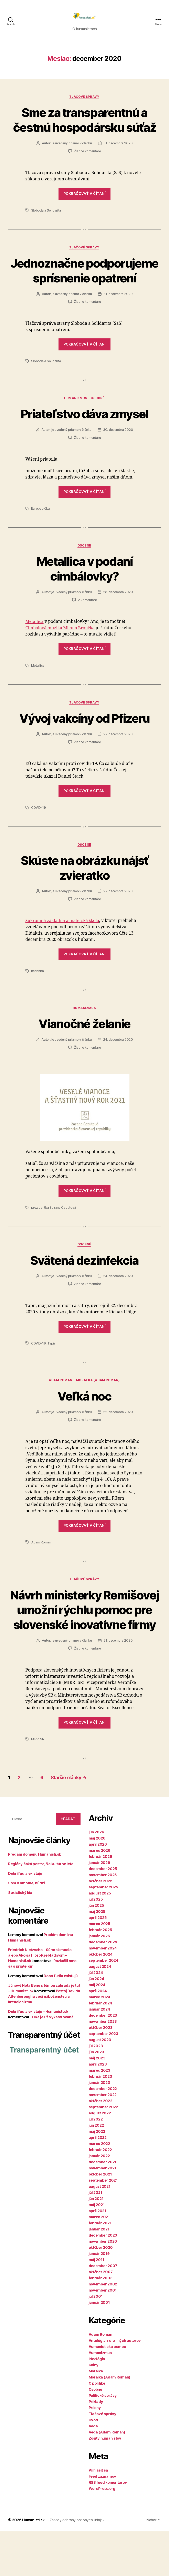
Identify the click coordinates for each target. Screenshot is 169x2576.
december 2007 (103, 2310)
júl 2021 (95, 2237)
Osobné (98, 429)
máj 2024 (97, 2029)
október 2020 (101, 2292)
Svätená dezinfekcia (84, 1290)
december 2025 (103, 1913)
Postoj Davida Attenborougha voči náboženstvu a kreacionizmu (44, 2041)
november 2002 (103, 2329)
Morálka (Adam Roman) (98, 1410)
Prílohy (95, 2452)
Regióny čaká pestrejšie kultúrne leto (40, 1908)
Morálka (96, 2416)
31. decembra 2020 (118, 160)
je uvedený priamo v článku (71, 160)
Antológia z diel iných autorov (115, 2385)
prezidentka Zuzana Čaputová (53, 1238)
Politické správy (103, 2440)
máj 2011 (96, 2304)
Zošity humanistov (105, 2483)
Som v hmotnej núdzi (26, 1927)
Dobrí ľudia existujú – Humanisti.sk (38, 2056)
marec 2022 (99, 2188)
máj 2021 (97, 2249)
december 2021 (103, 2206)
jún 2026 (96, 1877)
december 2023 (103, 2060)
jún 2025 (96, 1950)
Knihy (94, 2409)
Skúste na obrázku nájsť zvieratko (84, 898)
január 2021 (99, 2274)
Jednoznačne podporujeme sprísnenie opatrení (84, 294)
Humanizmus (75, 429)
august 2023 (100, 2084)
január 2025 (99, 1980)
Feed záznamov (102, 2521)
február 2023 (100, 2121)
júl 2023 (96, 2090)
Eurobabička (40, 539)
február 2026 (100, 1901)
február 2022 (100, 2194)
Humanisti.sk (33, 2564)
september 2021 (103, 2225)
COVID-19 (38, 838)
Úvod (93, 2464)
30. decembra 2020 (118, 461)
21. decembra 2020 (118, 1685)
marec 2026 (99, 1895)
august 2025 (100, 1938)
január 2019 (99, 2298)
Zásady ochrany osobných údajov (78, 2564)
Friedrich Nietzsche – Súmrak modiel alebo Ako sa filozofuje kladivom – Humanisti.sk (40, 1999)
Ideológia (97, 2403)
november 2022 (103, 2139)
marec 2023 (99, 2115)
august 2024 (100, 2011)
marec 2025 (99, 1968)
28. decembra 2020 (118, 623)
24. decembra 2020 (118, 1070)
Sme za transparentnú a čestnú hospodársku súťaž (84, 128)
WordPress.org (102, 2533)
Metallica (34, 652)
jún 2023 (96, 2096)
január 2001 (99, 2347)
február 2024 (100, 2048)
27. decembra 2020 (118, 765)
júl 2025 (96, 1944)
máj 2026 (97, 1883)
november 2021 (102, 2213)
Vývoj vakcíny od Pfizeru (84, 749)
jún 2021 (96, 2243)
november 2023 (103, 2066)
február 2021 (100, 2267)
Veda (93, 2470)
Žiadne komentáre (87, 167)
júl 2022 (96, 2164)
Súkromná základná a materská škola (63, 951)
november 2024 (103, 1993)
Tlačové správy (84, 98)
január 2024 (99, 2054)
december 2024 (103, 1986)
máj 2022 (97, 2176)
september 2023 (103, 2078)
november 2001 (103, 2335)
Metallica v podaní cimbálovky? (84, 599)
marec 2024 (99, 2041)
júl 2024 (96, 2017)
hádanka (37, 1001)
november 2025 (103, 1919)
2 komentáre (87, 631)
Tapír (51, 1373)
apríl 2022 (98, 2182)
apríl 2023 (98, 2109)
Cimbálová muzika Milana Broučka (61, 658)
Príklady (96, 2446)
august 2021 (99, 2231)
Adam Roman (60, 1410)
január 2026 (99, 1907)
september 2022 (103, 2151)
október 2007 (101, 2316)
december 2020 (103, 2280)
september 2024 (103, 2005)
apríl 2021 (97, 2255)
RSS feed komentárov (108, 2527)
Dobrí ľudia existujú (25, 1918)
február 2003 (101, 2322)
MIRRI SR (37, 1784)
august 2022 (100, 2158)
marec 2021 (99, 2261)
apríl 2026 (98, 1889)
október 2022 (100, 2145)
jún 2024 (96, 2023)
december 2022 (103, 2133)
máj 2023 (97, 2103)
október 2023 (101, 2072)
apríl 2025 (98, 1962)
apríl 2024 (98, 2035)
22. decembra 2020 (118, 1442)
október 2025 (101, 1925)
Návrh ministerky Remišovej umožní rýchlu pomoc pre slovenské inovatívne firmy (84, 1647)
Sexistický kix (20, 1937)
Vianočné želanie (84, 1054)
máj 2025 (97, 1956)
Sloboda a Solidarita (46, 227)
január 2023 (99, 2127)
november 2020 (103, 2286)
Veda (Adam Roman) (107, 2477)
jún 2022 (96, 2170)
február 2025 (100, 1974)
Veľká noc (84, 1426)
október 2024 (101, 1999)
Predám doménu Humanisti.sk (34, 1899)
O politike (97, 2428)
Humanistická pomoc (107, 2391)
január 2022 (99, 2200)
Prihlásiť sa (98, 2515)
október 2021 (100, 2219)
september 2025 (103, 1932)
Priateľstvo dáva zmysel (85, 444)
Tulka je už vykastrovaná (52, 2061)
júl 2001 (96, 2341)
